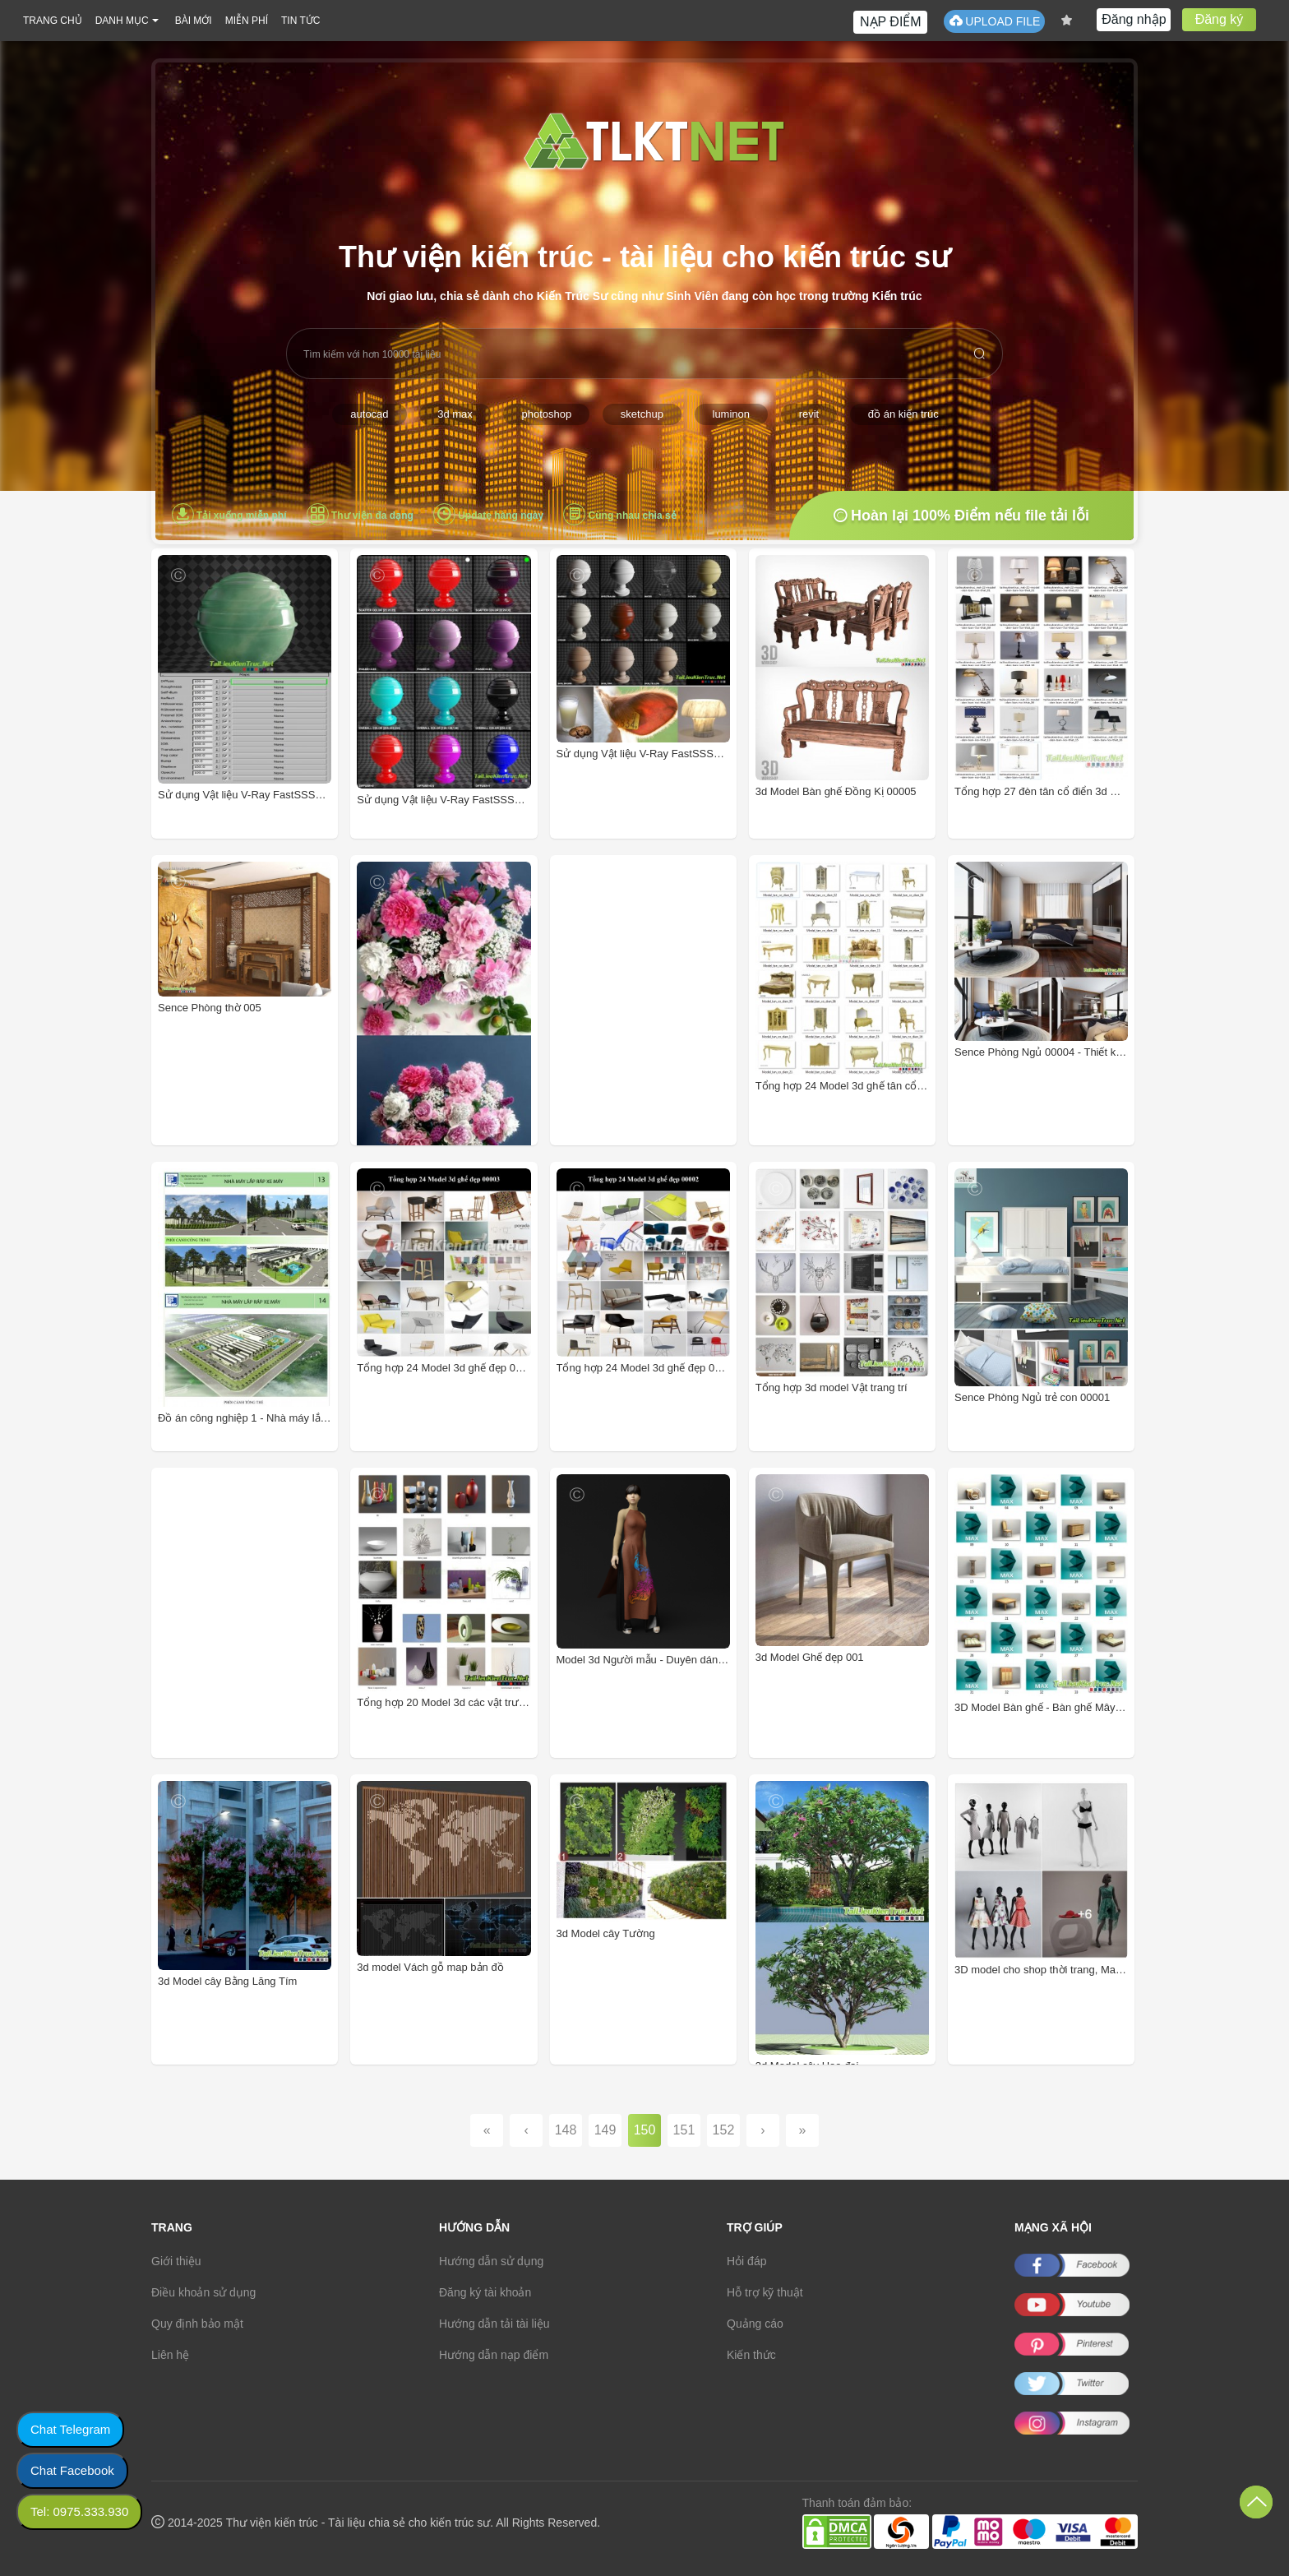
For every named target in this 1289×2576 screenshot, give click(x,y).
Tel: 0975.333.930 (79, 2511)
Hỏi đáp (746, 2261)
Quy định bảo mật (197, 2323)
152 (724, 2130)
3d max (455, 414)
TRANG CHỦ (52, 20)
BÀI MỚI (193, 20)
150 (645, 2130)
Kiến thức (751, 2354)
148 (566, 2130)
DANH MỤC (122, 20)
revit (809, 414)
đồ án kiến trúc (903, 414)
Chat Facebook (72, 2470)
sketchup (642, 414)
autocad (369, 414)
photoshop (546, 414)
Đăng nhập (1134, 19)
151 (684, 2130)
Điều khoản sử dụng (203, 2292)
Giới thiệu (176, 2261)
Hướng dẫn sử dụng (491, 2261)
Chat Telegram (70, 2429)
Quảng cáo (755, 2323)
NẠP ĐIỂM (891, 22)
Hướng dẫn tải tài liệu (494, 2323)
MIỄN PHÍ (246, 20)
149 (605, 2130)
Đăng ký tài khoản (485, 2292)
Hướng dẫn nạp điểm (493, 2354)
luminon (732, 414)
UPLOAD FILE (994, 21)
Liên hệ (170, 2354)
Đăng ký (1219, 19)
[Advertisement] (666, 1026)
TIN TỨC (300, 20)
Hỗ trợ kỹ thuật (765, 2292)
